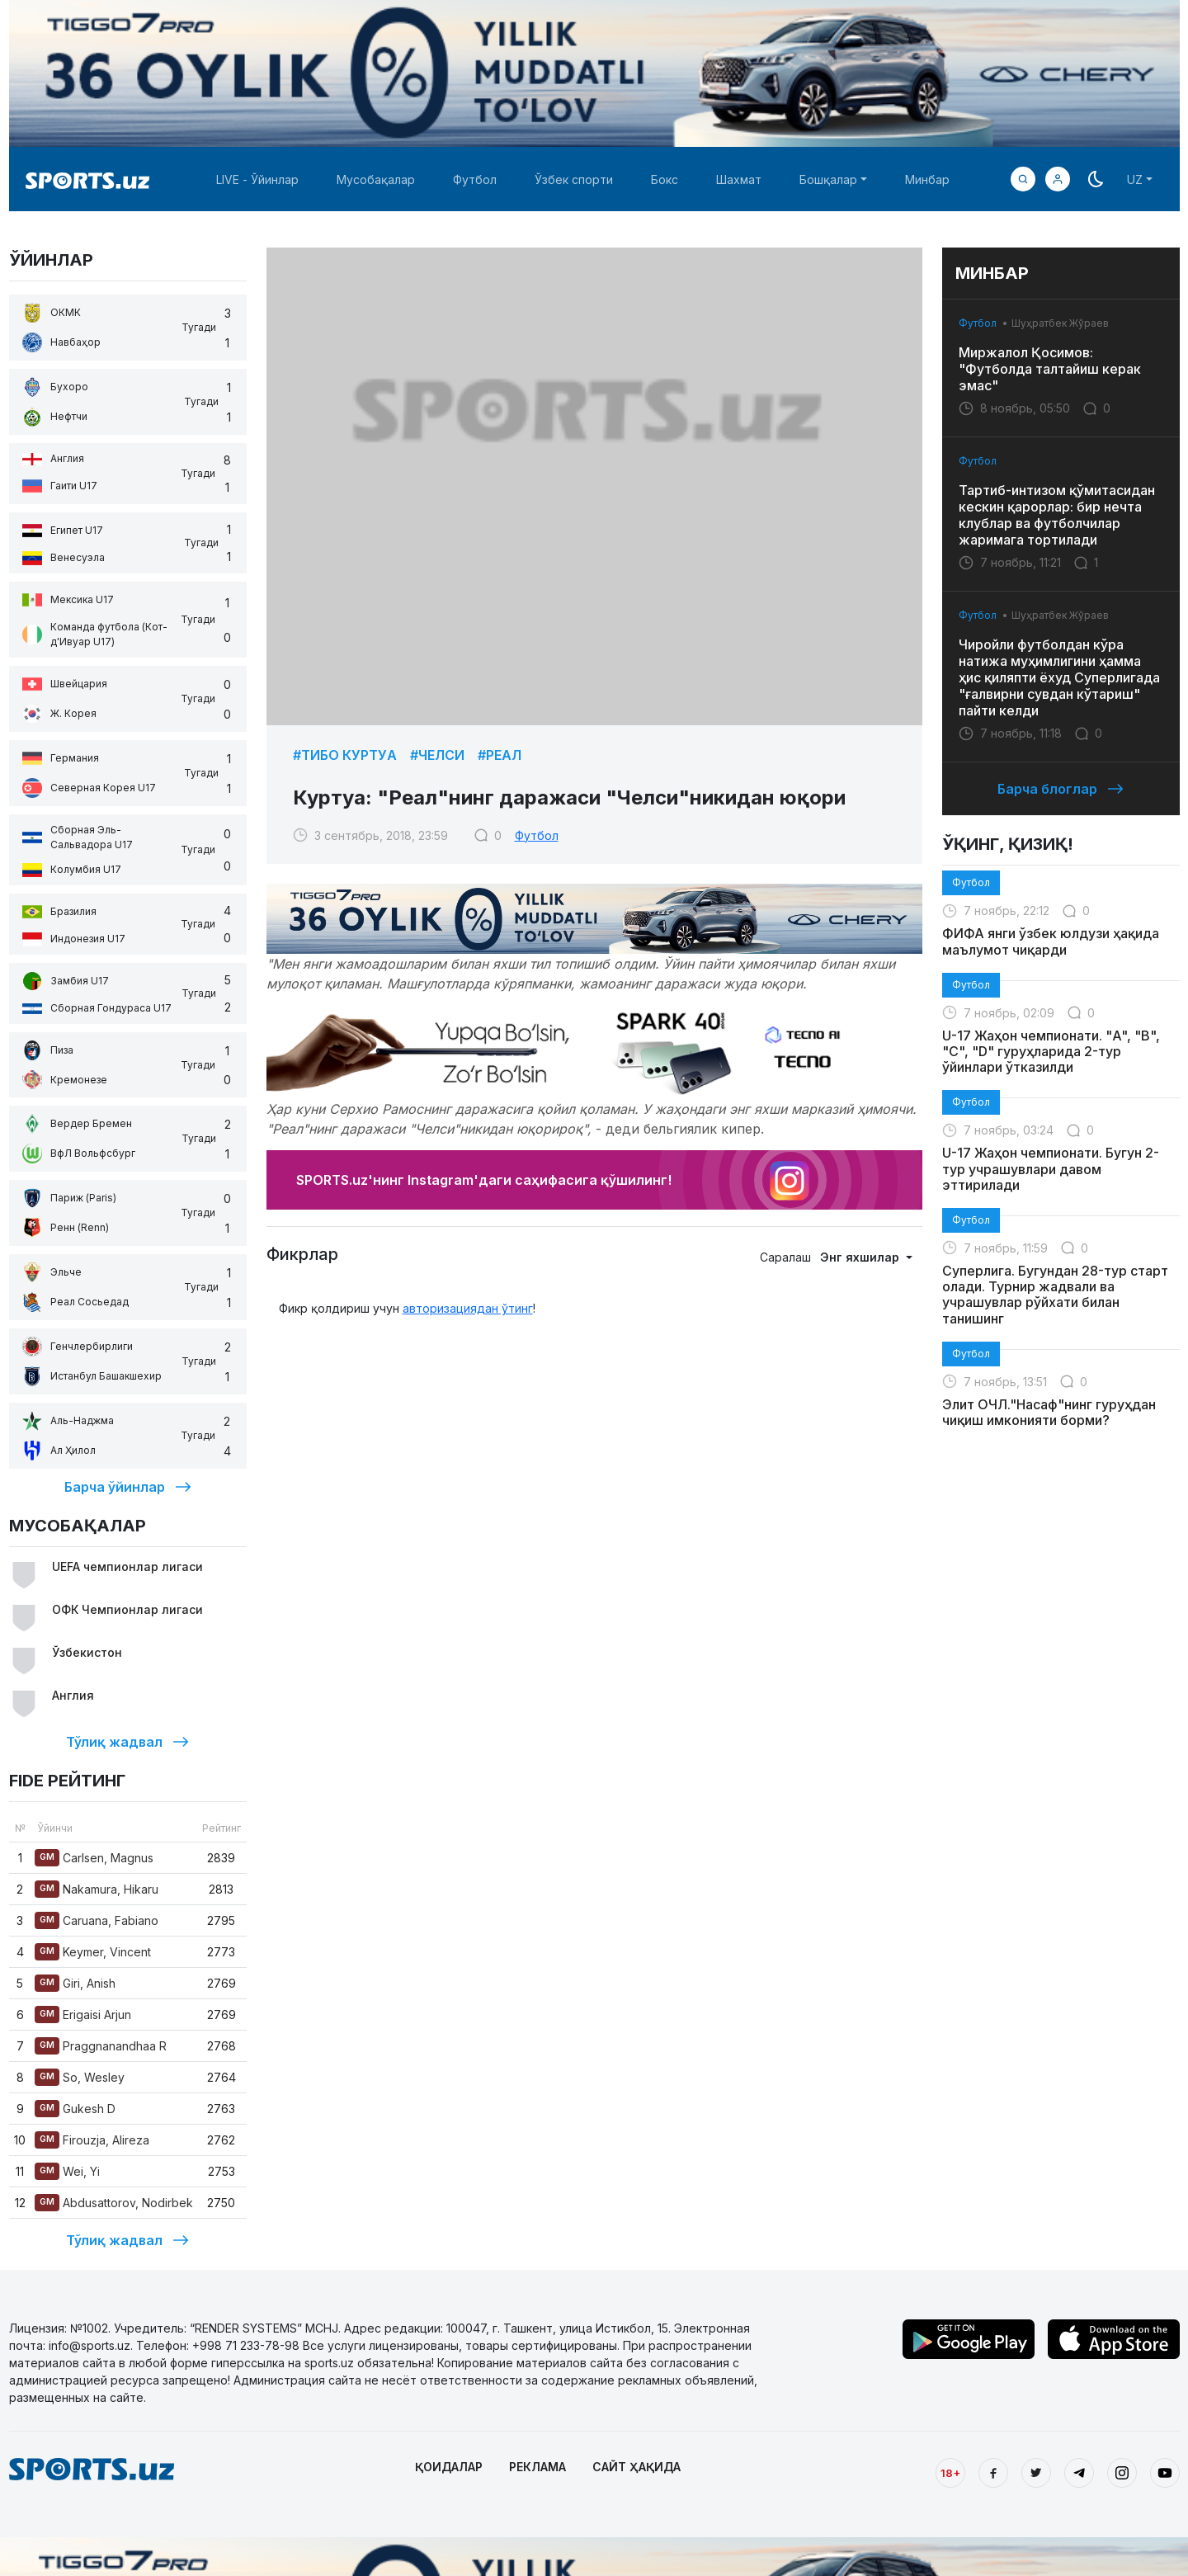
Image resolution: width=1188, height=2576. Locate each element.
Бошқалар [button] (828, 179)
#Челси (437, 755)
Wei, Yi (67, 2171)
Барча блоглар (1060, 789)
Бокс (664, 179)
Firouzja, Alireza (92, 2140)
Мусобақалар (376, 179)
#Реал (499, 755)
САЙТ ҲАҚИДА (636, 2467)
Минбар (927, 179)
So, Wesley (80, 2077)
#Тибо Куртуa (345, 755)
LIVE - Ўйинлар (257, 179)
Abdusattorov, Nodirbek (114, 2202)
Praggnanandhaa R (101, 2046)
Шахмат (738, 179)
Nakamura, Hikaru (96, 1889)
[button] (1057, 179)
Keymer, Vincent (93, 1951)
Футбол (475, 179)
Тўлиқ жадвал (127, 1742)
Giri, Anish (75, 1983)
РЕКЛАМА (537, 2467)
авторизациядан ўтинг (468, 1308)
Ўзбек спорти (574, 179)
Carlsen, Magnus (94, 1857)
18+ (950, 2472)
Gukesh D (75, 2108)
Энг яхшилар (861, 1257)
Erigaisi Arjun (83, 2014)
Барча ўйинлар (127, 1487)
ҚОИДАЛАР (449, 2467)
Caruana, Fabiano (96, 1920)
